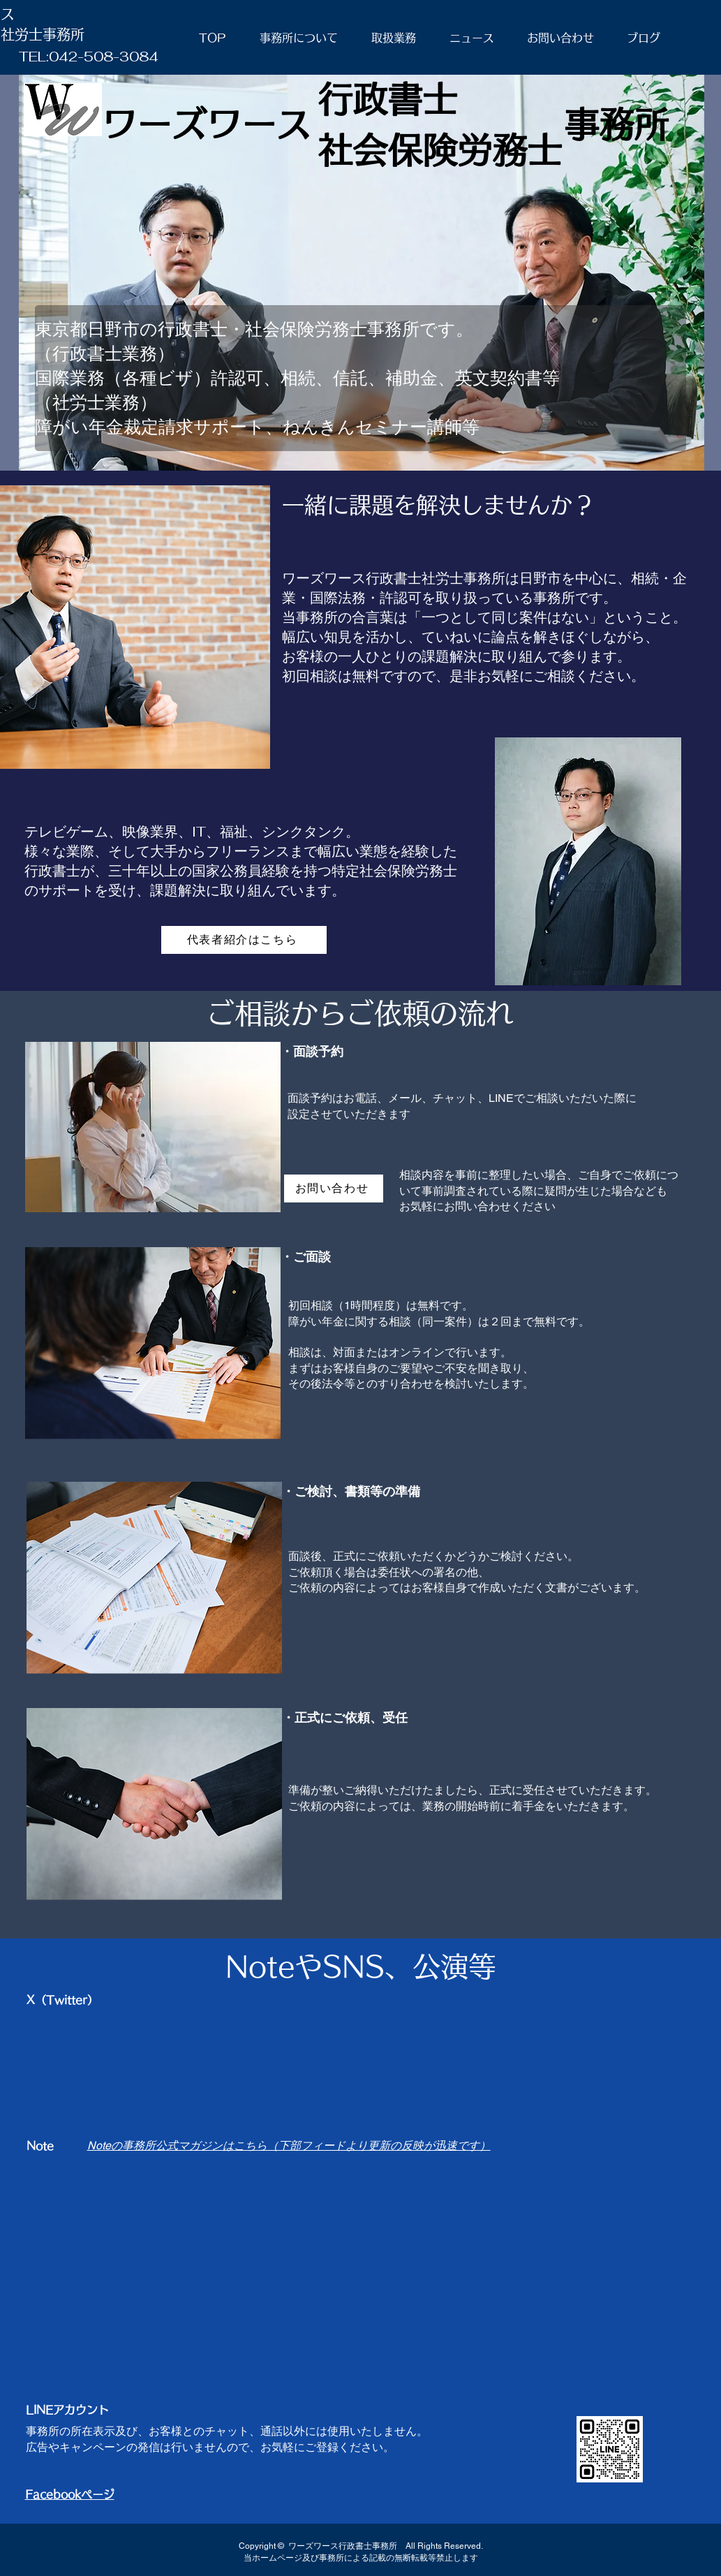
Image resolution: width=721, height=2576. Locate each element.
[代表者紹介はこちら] (244, 940)
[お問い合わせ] (333, 1188)
